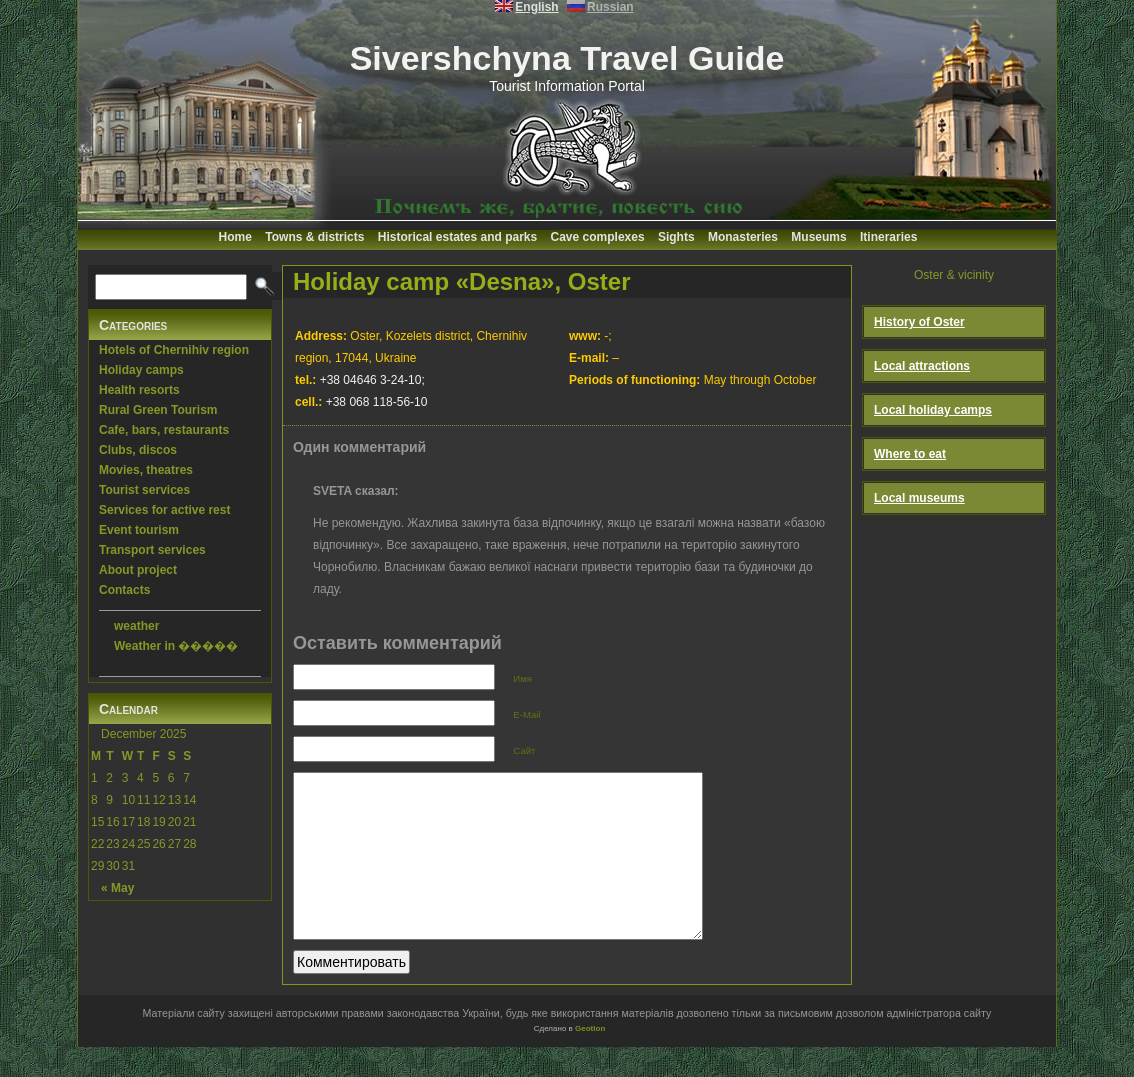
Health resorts (139, 390)
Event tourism (139, 530)
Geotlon (590, 1058)
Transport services (152, 550)
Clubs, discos (138, 450)
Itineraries (888, 237)
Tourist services (144, 490)
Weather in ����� (176, 646)
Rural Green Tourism (158, 410)
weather (136, 626)
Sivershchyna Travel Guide (567, 58)
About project (138, 570)
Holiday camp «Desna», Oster (461, 281)
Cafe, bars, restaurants (164, 430)
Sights (676, 237)
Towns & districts (314, 237)
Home (235, 237)
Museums (818, 237)
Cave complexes (598, 237)
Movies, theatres (146, 470)
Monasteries (743, 237)
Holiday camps (141, 370)
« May (117, 888)
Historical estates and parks (457, 237)
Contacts (124, 590)
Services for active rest (164, 510)
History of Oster (919, 322)
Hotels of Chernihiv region (174, 350)
